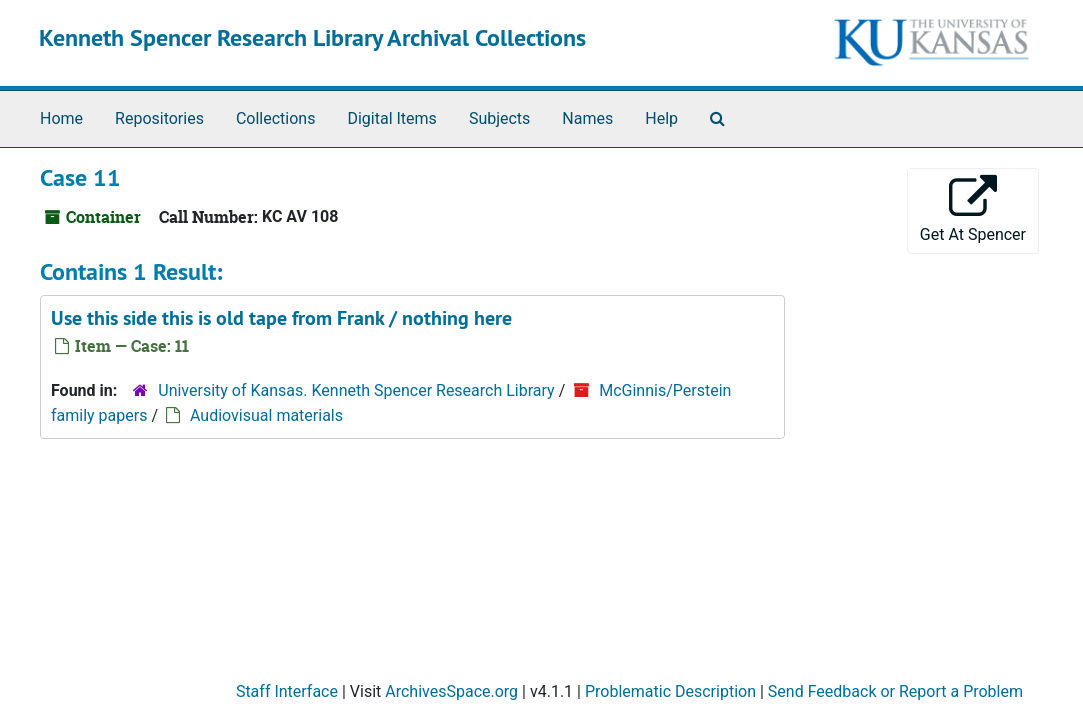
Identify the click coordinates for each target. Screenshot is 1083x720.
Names (587, 118)
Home (61, 118)
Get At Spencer (973, 209)
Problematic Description (670, 691)
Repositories (159, 118)
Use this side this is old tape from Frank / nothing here (281, 318)
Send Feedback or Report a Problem (895, 691)
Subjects (499, 118)
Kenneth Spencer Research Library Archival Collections (312, 37)
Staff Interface (287, 691)
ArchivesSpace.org (451, 691)
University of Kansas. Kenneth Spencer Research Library (356, 390)
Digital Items (391, 118)
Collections (276, 118)
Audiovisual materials (266, 415)
